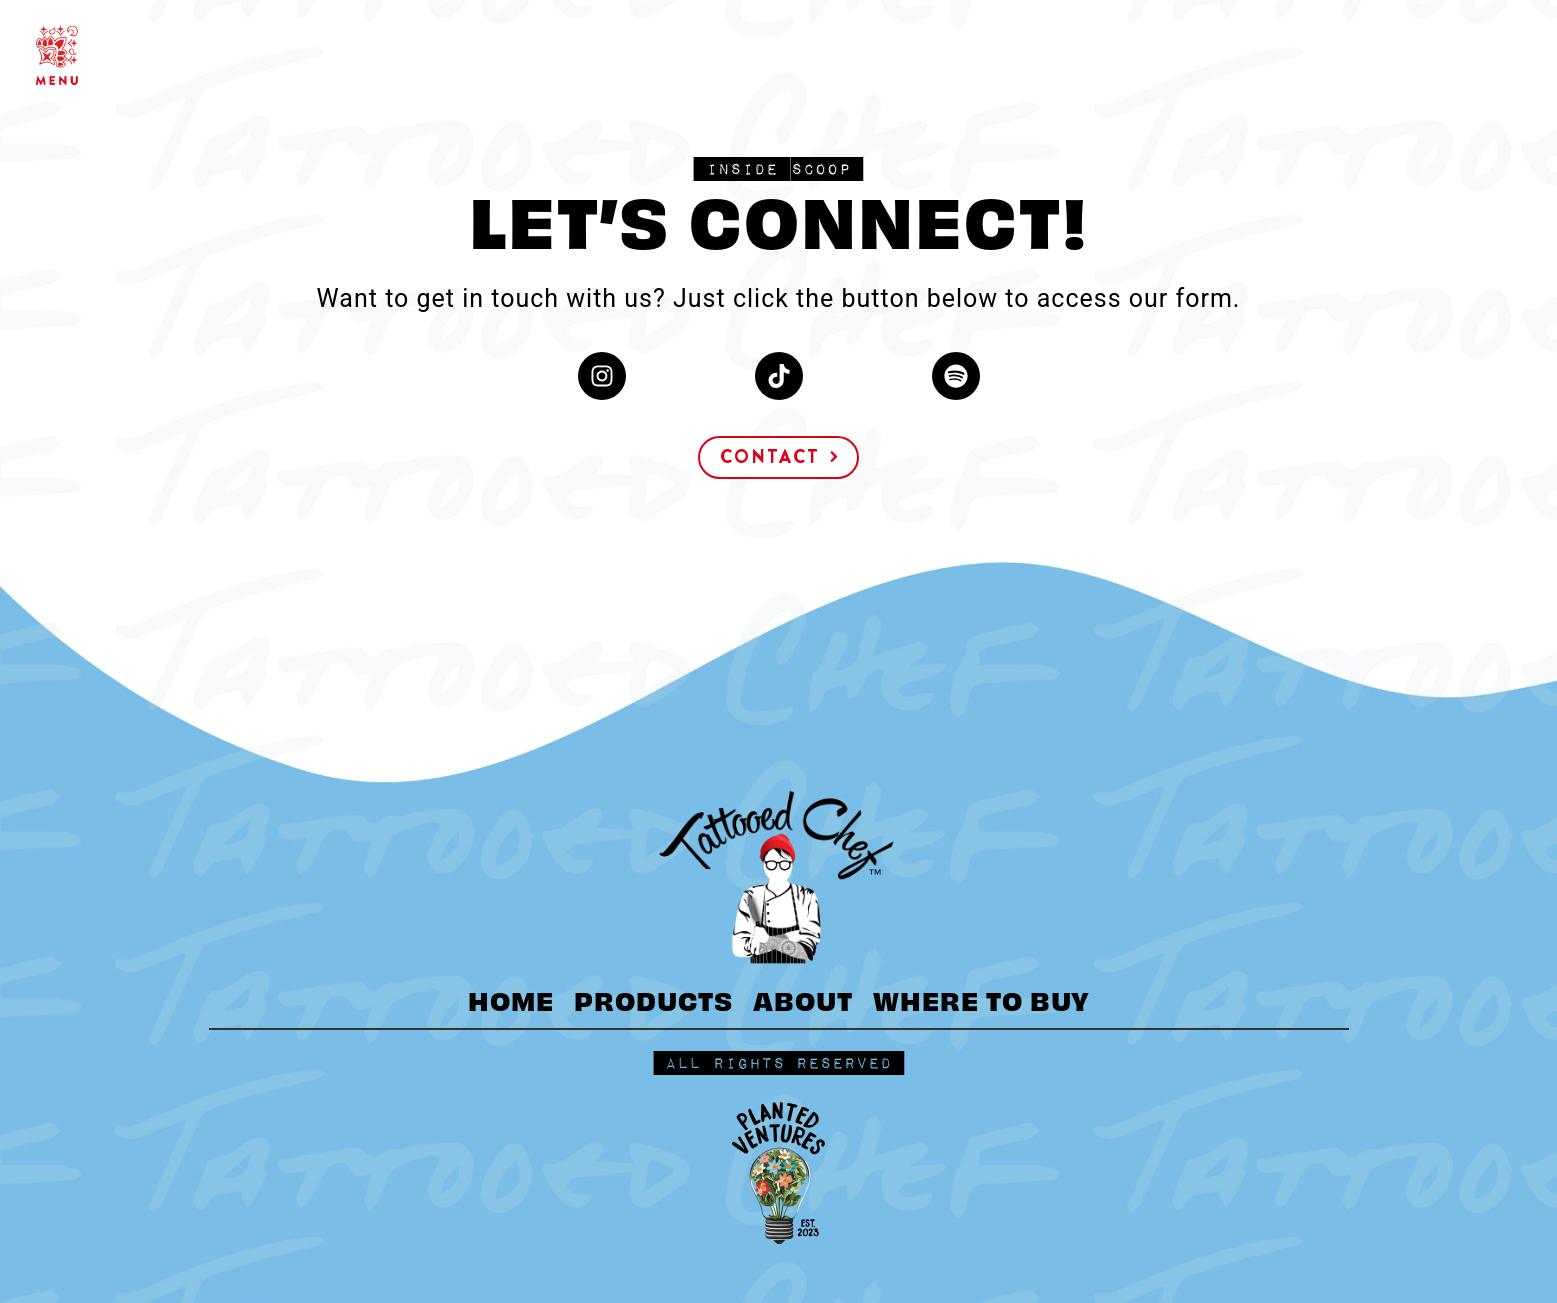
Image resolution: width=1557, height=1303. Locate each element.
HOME (511, 999)
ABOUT (803, 999)
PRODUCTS (653, 999)
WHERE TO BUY (981, 999)
